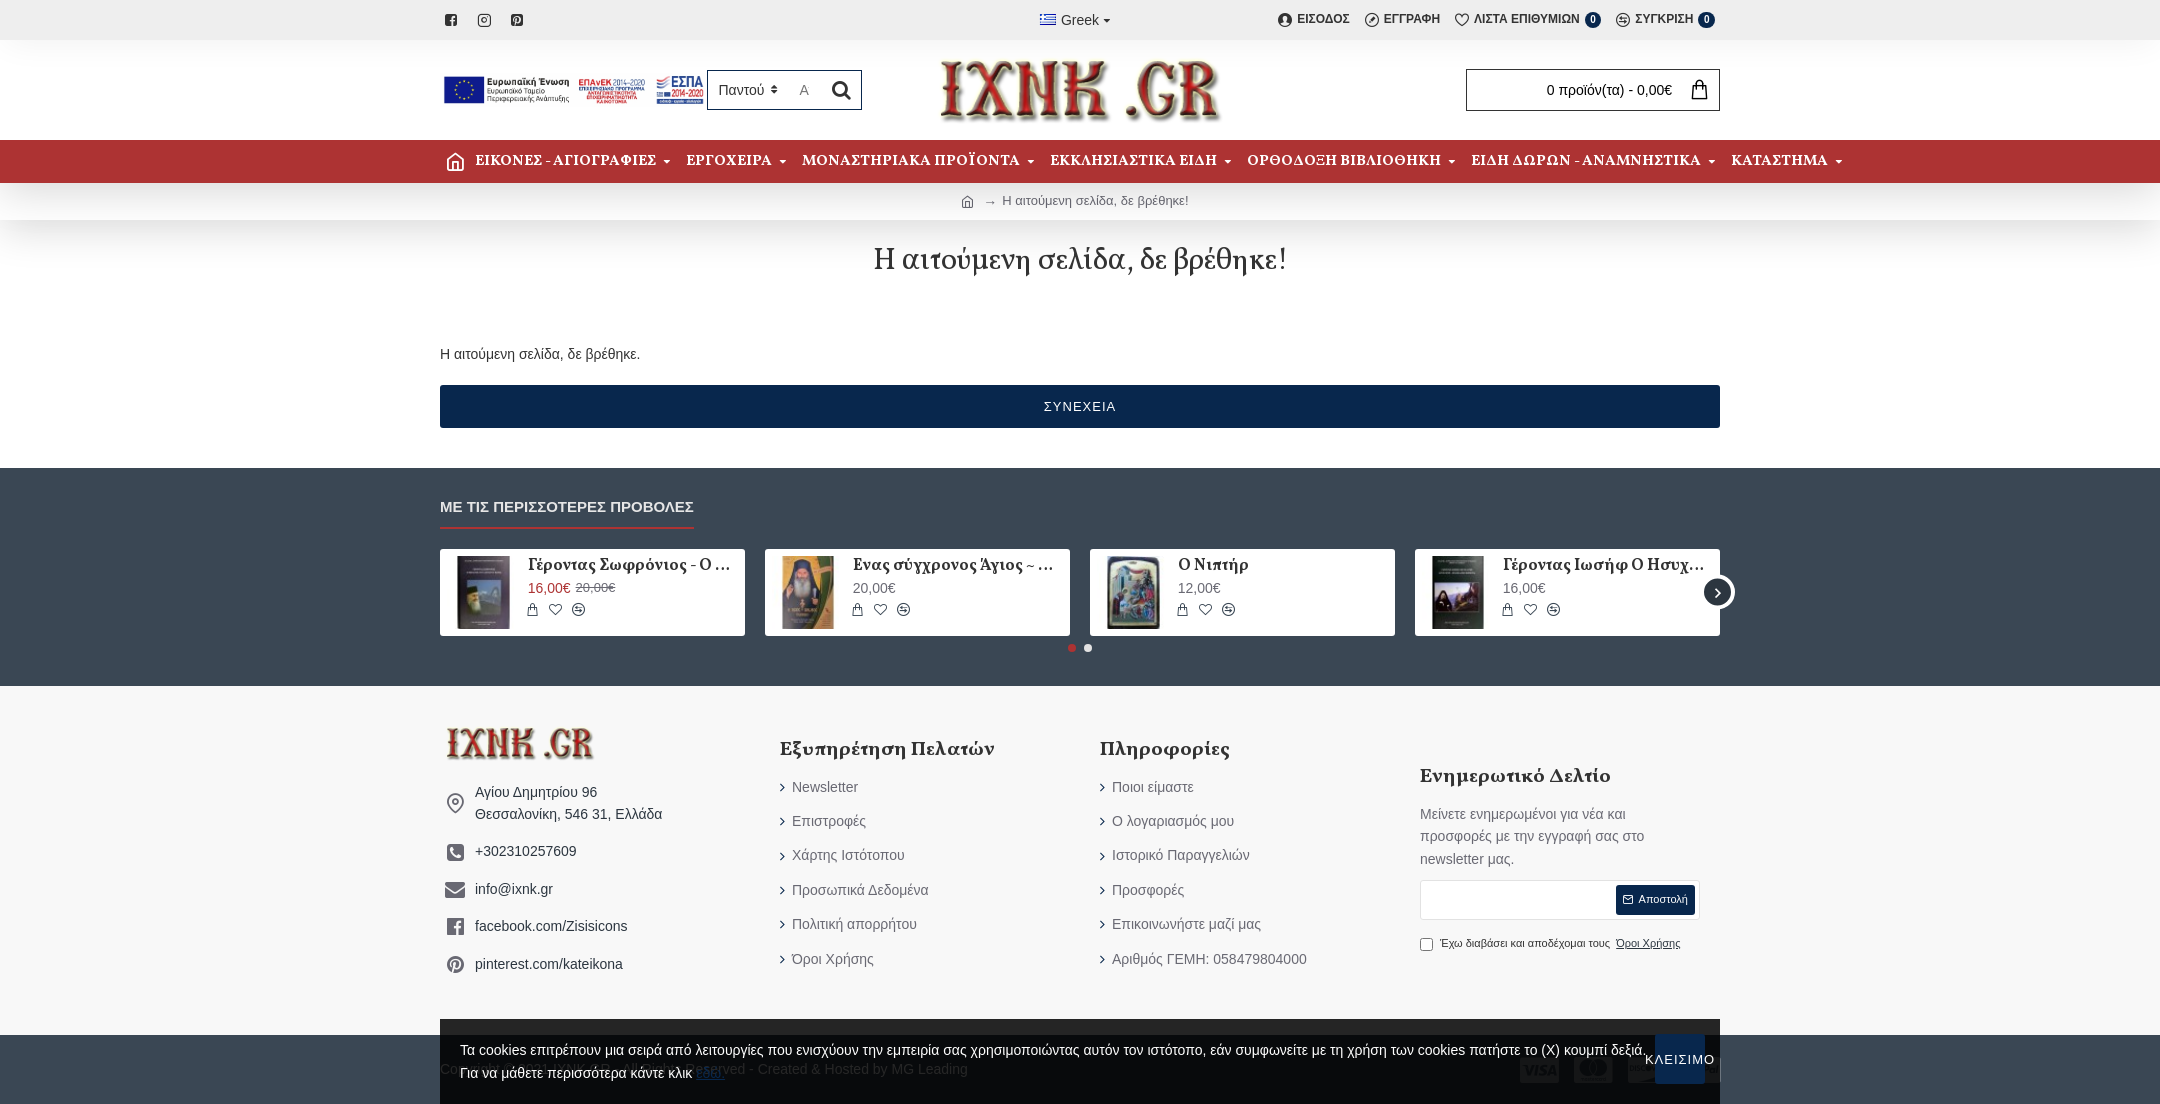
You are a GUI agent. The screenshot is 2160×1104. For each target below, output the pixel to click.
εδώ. (710, 1073)
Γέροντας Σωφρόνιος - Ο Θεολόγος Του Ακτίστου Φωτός (633, 566)
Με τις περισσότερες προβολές (567, 506)
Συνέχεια (1080, 406)
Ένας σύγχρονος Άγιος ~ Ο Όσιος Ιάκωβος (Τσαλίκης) (958, 566)
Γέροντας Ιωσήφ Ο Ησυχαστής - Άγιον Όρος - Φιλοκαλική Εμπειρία (1608, 566)
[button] (1717, 592)
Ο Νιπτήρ (1213, 566)
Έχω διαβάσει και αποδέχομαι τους (1552, 944)
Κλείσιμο (1680, 1059)
